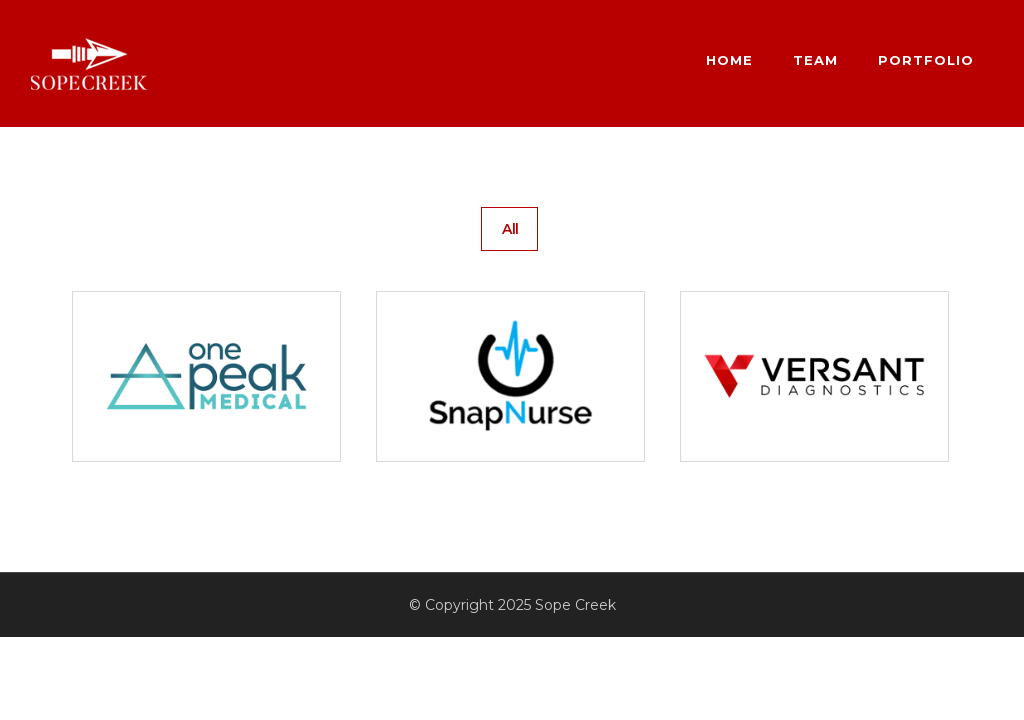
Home (729, 60)
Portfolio (926, 60)
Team (815, 60)
